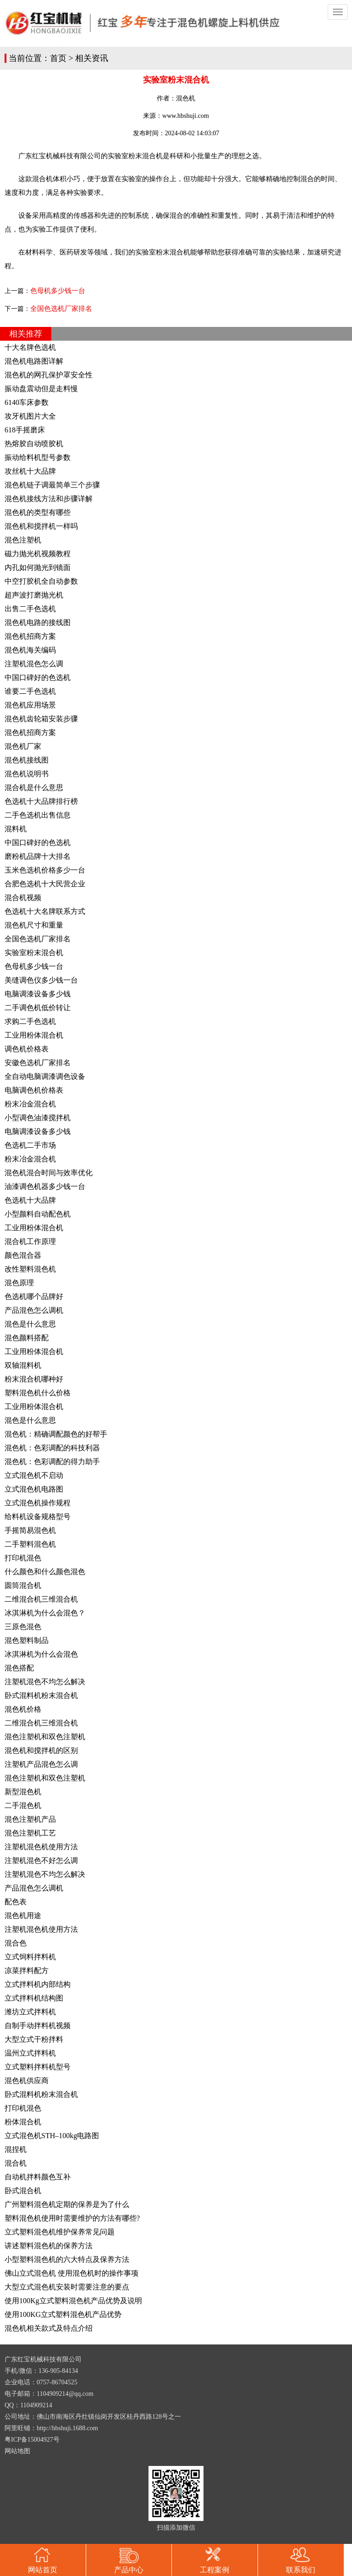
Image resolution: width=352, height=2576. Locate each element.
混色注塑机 (23, 540)
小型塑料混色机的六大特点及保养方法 (67, 2259)
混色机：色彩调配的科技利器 (52, 1448)
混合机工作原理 (30, 1241)
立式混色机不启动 (34, 1475)
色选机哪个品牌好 (34, 1296)
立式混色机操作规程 (38, 1503)
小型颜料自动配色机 (38, 1214)
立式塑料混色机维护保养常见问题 (60, 2232)
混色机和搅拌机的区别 (41, 1750)
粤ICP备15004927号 (32, 2439)
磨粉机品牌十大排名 (38, 856)
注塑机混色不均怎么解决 (45, 1682)
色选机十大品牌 (30, 1200)
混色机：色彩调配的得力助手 (52, 1461)
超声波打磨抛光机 (34, 595)
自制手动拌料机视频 (38, 2025)
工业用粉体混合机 (34, 1035)
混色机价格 (23, 1709)
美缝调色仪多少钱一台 (41, 980)
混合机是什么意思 (34, 787)
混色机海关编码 (30, 650)
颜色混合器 (23, 1255)
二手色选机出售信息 (38, 815)
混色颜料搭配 (27, 1338)
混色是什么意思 (30, 1324)
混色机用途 (23, 1915)
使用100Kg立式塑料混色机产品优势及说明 (73, 2301)
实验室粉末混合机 (34, 952)
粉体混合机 (23, 2122)
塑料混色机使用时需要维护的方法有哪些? (72, 2218)
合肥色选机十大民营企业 (45, 884)
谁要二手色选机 (30, 691)
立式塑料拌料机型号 (38, 2067)
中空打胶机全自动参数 (41, 581)
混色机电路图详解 (34, 361)
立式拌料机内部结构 (38, 1984)
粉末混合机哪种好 (34, 1379)
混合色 (16, 1943)
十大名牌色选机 (30, 347)
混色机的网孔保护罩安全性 (49, 375)
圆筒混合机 (23, 1585)
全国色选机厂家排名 (61, 308)
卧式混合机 (23, 2191)
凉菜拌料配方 (27, 1970)
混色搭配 (19, 1668)
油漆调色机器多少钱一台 (45, 1186)
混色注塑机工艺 (30, 1833)
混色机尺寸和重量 (34, 925)
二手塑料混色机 (30, 1544)
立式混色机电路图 (34, 1489)
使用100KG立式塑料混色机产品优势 (63, 2314)
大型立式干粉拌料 (34, 2039)
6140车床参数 (27, 402)
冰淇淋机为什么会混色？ (45, 1613)
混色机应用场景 (30, 705)
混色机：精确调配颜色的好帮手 (56, 1434)
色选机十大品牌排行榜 (41, 801)
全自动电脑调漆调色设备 (45, 1076)
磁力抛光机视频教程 (38, 554)
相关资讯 (91, 58)
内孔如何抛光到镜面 (38, 567)
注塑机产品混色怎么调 (41, 1764)
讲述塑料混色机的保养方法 (49, 2246)
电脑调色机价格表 (34, 1090)
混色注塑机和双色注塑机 (45, 1737)
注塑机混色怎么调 (34, 664)
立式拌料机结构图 (34, 1998)
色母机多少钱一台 (57, 290)
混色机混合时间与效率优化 (49, 1173)
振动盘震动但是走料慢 (41, 388)
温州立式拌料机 (30, 2053)
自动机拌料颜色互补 (38, 2177)
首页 (58, 58)
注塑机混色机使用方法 (41, 1847)
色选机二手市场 (30, 1145)
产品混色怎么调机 (34, 1310)
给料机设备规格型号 (38, 1516)
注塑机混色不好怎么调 (41, 1860)
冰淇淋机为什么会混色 (41, 1654)
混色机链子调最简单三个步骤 (52, 485)
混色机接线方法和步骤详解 (49, 499)
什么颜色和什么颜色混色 (45, 1571)
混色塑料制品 (27, 1640)
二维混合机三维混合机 (41, 1599)
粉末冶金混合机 (30, 1104)
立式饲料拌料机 (30, 1957)
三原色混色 (23, 1627)
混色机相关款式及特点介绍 (49, 2328)
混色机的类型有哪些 (38, 512)
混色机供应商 (27, 2080)
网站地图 (17, 2451)
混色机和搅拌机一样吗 (41, 526)
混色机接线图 (27, 760)
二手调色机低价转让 (38, 1008)
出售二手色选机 (30, 609)
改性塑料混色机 (30, 1269)
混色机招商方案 (30, 636)
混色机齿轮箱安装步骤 (41, 719)
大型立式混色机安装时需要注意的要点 (67, 2287)
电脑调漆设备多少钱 (38, 994)
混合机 (16, 2163)
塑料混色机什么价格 (38, 1393)
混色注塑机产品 (30, 1819)
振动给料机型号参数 (38, 457)
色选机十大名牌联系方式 (45, 911)
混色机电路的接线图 (38, 622)
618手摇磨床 (25, 430)
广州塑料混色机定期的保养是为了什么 (67, 2204)
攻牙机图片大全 (30, 416)
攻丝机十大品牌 (30, 471)
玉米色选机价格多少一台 (45, 870)
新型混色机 (23, 1792)
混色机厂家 (23, 746)
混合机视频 (23, 897)
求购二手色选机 (30, 1021)
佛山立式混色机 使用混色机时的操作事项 (71, 2273)
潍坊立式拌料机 (30, 2012)
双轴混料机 (23, 1365)
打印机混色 (23, 1558)
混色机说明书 (27, 774)
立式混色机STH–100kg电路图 (52, 2135)
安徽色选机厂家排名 (38, 1063)
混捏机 (16, 2149)
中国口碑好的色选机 (38, 677)
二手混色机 (23, 1805)
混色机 (185, 98)
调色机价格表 (27, 1049)
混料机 (16, 829)
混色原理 (19, 1283)
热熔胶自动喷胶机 (34, 444)
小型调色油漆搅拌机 (38, 1118)
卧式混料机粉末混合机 (41, 1695)
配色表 (16, 1902)
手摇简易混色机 (30, 1530)
